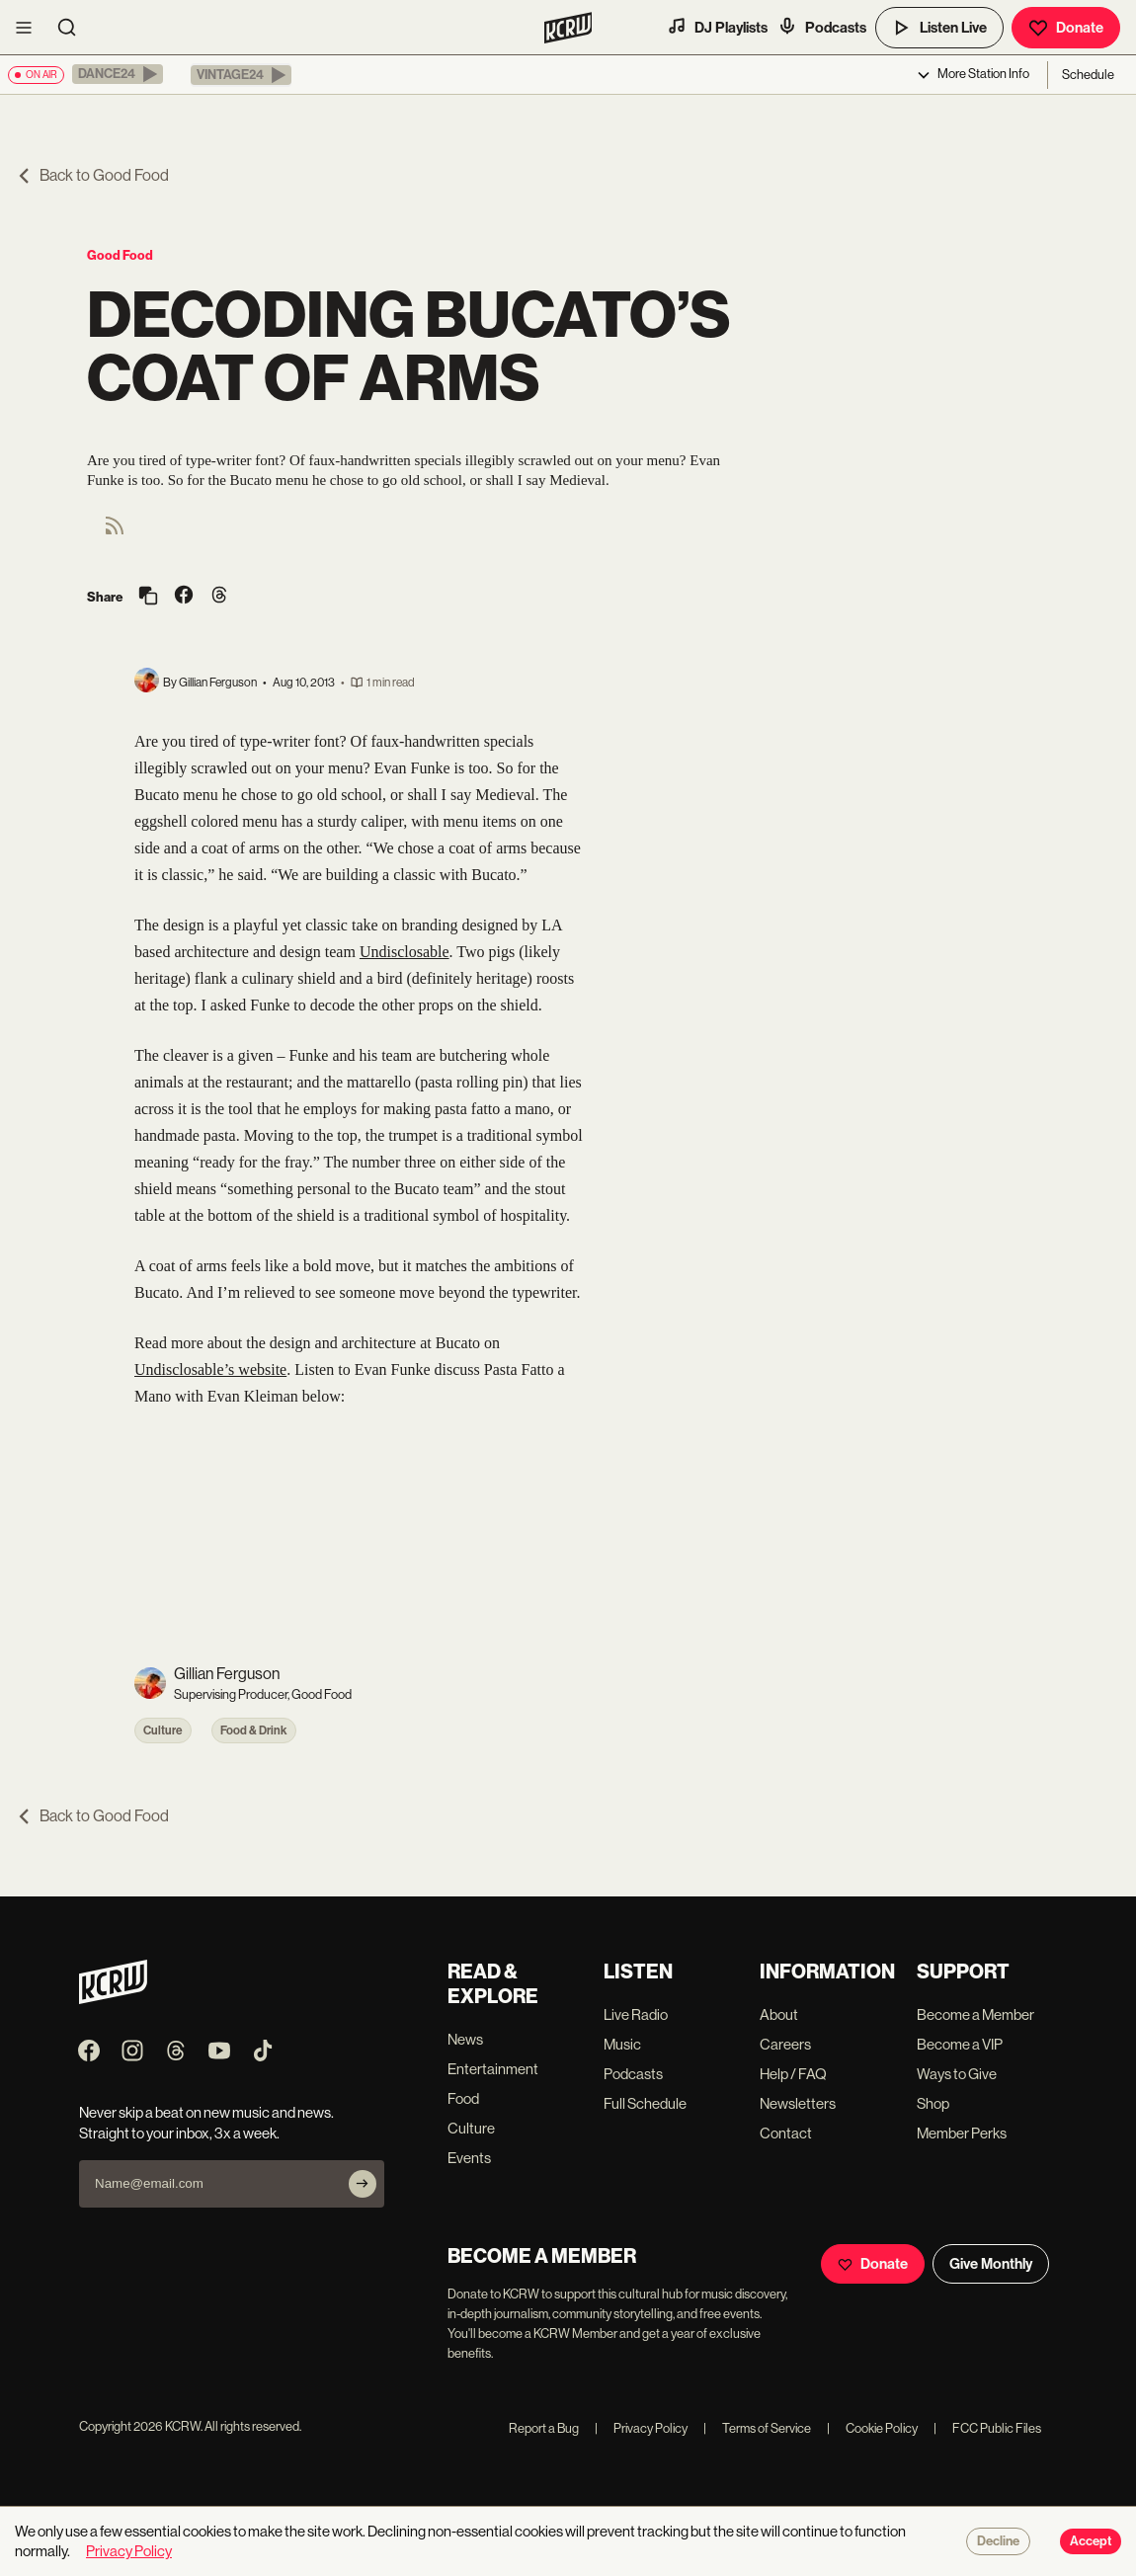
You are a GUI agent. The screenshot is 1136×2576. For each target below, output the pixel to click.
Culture (163, 1730)
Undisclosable (404, 951)
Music (622, 2044)
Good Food (120, 255)
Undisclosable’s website (210, 1369)
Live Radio (636, 2014)
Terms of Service (757, 2428)
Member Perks (962, 2133)
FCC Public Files (987, 2428)
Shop (933, 2103)
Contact (786, 2133)
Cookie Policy (872, 2428)
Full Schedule (645, 2103)
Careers (785, 2044)
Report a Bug (544, 2428)
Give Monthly (990, 2264)
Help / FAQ (793, 2073)
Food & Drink (253, 1730)
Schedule (1088, 74)
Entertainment (492, 2068)
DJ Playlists (717, 27)
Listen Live (939, 28)
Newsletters (798, 2103)
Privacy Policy (641, 2428)
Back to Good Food (92, 175)
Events (469, 2157)
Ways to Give (957, 2073)
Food (463, 2098)
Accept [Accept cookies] (1090, 2541)
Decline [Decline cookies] (998, 2541)
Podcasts (821, 27)
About (779, 2014)
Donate (1065, 28)
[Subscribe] (362, 2184)
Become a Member (975, 2014)
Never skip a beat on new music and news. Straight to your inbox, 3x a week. (206, 2122)
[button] (117, 74)
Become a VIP (960, 2044)
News (465, 2039)
